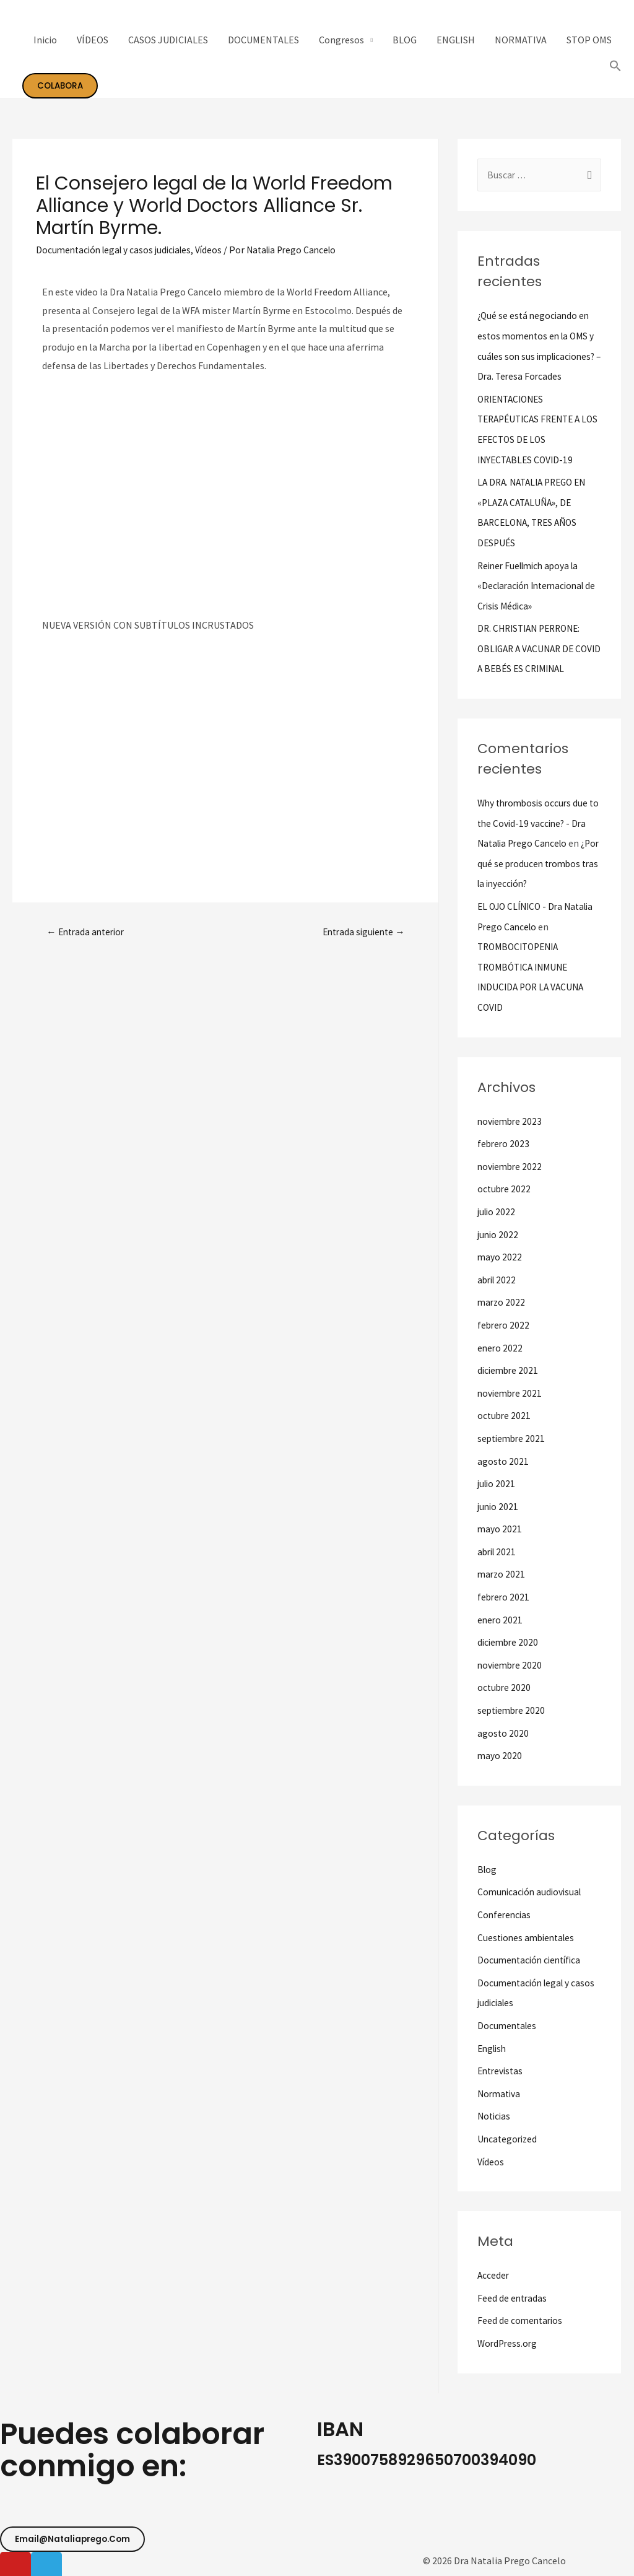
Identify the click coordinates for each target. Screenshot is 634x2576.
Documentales (508, 2022)
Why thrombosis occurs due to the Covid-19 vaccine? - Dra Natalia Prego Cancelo (535, 837)
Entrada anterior (87, 932)
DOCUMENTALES (263, 39)
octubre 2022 (504, 1198)
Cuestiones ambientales (528, 1935)
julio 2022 (497, 1220)
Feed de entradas (513, 2292)
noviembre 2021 (511, 1398)
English (493, 2044)
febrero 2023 (504, 1153)
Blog (487, 1868)
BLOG (405, 39)
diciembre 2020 (509, 1644)
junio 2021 (498, 1510)
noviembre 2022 (511, 1175)
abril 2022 (498, 1287)
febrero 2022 (504, 1331)
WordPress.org (508, 2336)
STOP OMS (589, 39)
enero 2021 (500, 1621)
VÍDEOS (92, 39)
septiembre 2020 (513, 1711)
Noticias (495, 2111)
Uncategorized (508, 2134)
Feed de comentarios (521, 2314)
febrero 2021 (504, 1599)
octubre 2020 (504, 1688)
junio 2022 (498, 1242)
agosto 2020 (503, 1733)
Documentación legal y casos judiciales (117, 249)
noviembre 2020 (511, 1666)
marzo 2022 (502, 1309)
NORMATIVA (521, 39)
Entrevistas (501, 2067)
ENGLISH (455, 39)
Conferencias (505, 1913)
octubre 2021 (504, 1421)
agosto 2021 (503, 1465)
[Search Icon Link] (615, 66)
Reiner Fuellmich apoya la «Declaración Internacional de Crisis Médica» (534, 601)
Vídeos (217, 249)
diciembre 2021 (509, 1376)
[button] (74, 2532)
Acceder (493, 2269)
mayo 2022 (500, 1265)
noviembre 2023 (511, 1131)
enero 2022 (500, 1354)
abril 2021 (498, 1554)
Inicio (45, 39)
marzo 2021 (502, 1577)
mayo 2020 (500, 1755)
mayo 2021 (500, 1532)
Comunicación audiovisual (531, 1891)
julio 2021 (497, 1488)
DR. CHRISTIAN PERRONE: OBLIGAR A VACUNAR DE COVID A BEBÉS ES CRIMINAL (538, 663)
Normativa (500, 2089)
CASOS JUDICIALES (168, 39)
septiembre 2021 (513, 1443)
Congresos (341, 39)
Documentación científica (531, 1958)
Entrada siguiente (360, 932)
